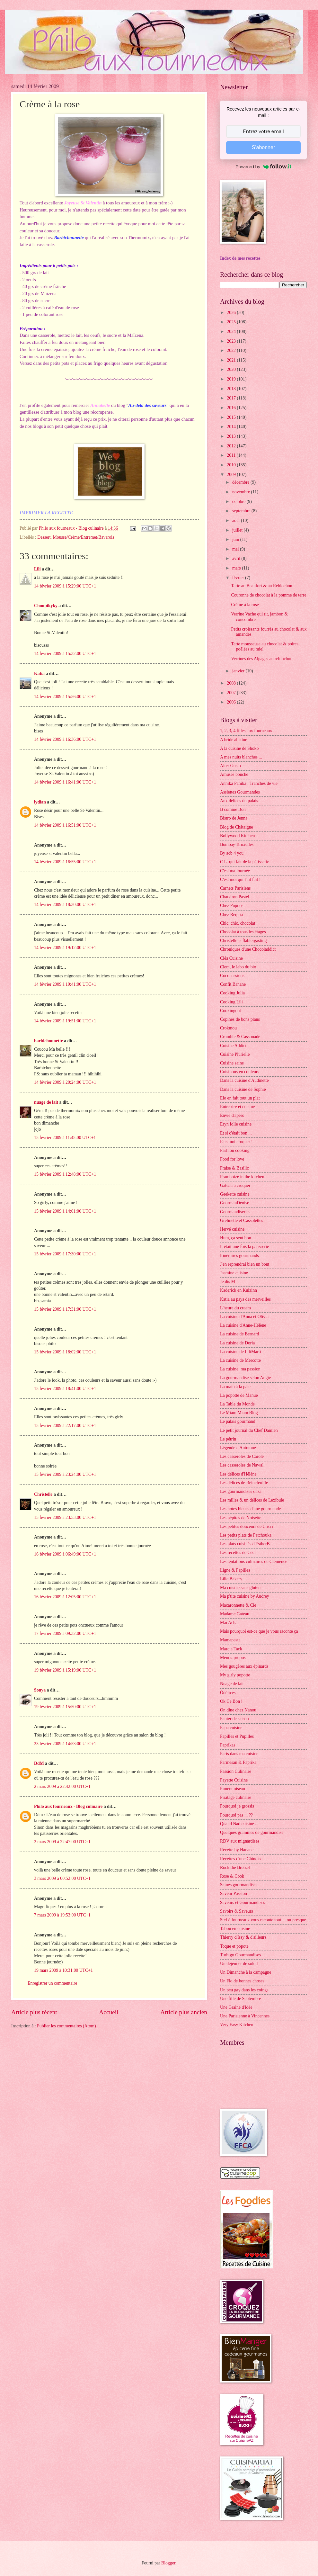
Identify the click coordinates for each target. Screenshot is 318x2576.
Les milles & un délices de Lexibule (252, 1500)
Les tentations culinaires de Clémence (253, 1561)
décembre (241, 482)
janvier (239, 671)
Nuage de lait (232, 1683)
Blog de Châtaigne (236, 827)
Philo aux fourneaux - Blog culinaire (68, 1806)
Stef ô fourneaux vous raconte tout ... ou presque (263, 1919)
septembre (242, 510)
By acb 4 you (231, 853)
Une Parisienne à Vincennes (244, 2016)
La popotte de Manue (239, 1395)
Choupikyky (45, 605)
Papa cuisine (231, 1727)
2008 (232, 683)
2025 (232, 321)
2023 (232, 341)
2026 (232, 312)
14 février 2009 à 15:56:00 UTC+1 (65, 696)
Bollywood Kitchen (237, 835)
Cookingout (230, 1010)
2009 (232, 474)
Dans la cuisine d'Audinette (244, 1080)
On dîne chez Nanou (238, 1710)
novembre (241, 491)
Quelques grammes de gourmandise (251, 1832)
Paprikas (227, 1745)
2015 (232, 417)
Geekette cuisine (235, 1194)
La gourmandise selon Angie (245, 1377)
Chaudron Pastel (234, 896)
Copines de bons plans (240, 1019)
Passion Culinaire (235, 1771)
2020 (232, 369)
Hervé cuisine (232, 1229)
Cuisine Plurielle (235, 1054)
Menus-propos (233, 1657)
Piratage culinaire (235, 1797)
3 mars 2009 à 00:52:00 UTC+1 (62, 1878)
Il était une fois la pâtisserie (244, 1246)
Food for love (232, 1159)
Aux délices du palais (239, 800)
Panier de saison (234, 1718)
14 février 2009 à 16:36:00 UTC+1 (65, 739)
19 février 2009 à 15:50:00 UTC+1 (65, 1706)
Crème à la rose (245, 604)
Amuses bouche (234, 774)
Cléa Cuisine (231, 958)
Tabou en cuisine (235, 1928)
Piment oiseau (232, 1788)
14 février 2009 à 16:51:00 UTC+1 (65, 825)
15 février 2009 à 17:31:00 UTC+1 (65, 1309)
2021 (232, 360)
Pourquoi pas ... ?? (236, 1815)
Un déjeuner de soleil (239, 1963)
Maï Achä (228, 1622)
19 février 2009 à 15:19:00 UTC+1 (65, 1670)
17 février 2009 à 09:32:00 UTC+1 (65, 1633)
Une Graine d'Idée (236, 2007)
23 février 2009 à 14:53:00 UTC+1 (65, 1743)
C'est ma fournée (235, 870)
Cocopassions (232, 975)
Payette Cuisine (234, 1780)
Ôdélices (227, 1692)
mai (236, 549)
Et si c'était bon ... (236, 1133)
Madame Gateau (234, 1613)
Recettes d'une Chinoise (241, 1858)
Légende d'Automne (238, 1447)
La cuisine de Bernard (239, 1334)
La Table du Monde (237, 1404)
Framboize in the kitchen (242, 1176)
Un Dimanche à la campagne (245, 1972)
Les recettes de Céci (238, 1552)
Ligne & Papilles (235, 1570)
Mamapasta (230, 1640)
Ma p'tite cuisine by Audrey (244, 1596)
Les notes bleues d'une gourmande (250, 1508)
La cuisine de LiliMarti (240, 1351)
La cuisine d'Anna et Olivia (244, 1316)
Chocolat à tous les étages (243, 931)
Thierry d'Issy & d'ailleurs (243, 1937)
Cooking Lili (231, 1002)
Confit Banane (233, 984)
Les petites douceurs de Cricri (246, 1526)
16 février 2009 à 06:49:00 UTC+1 (65, 1554)
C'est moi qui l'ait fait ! (240, 879)
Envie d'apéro (232, 1115)
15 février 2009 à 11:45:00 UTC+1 (65, 1137)
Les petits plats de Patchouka (245, 1535)
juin (236, 539)
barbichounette (48, 1040)
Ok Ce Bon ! (231, 1701)
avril (237, 558)
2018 (232, 388)
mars (237, 568)
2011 (232, 455)
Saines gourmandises (238, 1884)
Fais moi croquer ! (236, 1141)
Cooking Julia (232, 993)
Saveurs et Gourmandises (242, 1902)
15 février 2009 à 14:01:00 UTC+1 (65, 1211)
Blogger (168, 2563)
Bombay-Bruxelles (236, 844)
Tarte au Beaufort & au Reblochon (261, 585)
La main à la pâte (235, 1386)
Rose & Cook (232, 1876)
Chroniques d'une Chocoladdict (248, 949)
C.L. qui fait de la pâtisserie (244, 861)
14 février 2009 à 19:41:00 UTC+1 (65, 984)
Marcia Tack (231, 1649)
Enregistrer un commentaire (52, 1983)
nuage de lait (46, 1102)
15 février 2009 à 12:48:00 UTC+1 (65, 1174)
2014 (232, 426)
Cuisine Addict (233, 1045)
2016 (232, 407)
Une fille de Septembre (240, 1998)
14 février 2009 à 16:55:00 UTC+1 (65, 861)
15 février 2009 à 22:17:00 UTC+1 (65, 1425)
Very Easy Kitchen (236, 2024)
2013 (232, 436)
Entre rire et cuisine (237, 1106)
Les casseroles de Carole (242, 1456)
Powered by (263, 166)
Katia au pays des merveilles (245, 1299)
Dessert (43, 537)
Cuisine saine (232, 1063)
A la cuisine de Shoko (239, 748)
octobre (239, 501)
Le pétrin (228, 1439)
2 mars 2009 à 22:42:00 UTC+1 (62, 1786)
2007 (232, 692)
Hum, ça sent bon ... (237, 1237)
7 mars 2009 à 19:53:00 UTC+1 (62, 1915)
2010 (232, 464)
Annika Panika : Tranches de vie (249, 783)
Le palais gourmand (237, 1421)
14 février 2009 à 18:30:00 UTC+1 (65, 904)
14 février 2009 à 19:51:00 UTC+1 (65, 1021)
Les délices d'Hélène (238, 1474)
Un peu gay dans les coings (244, 1990)
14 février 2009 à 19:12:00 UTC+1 (65, 947)
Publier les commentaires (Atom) (66, 2026)
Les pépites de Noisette (240, 1517)
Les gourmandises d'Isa (240, 1491)
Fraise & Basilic (234, 1168)
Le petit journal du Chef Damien (249, 1430)
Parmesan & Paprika (238, 1762)
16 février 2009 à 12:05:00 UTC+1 (65, 1596)
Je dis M (227, 1281)
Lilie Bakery (231, 1578)
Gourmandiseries (235, 1211)
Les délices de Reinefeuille (244, 1482)
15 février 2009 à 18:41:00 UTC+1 (65, 1388)
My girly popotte (235, 1675)
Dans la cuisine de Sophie (243, 1089)
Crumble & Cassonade (240, 1036)
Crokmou (228, 1028)
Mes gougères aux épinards (244, 1666)
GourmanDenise (234, 1202)
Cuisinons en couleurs (239, 1071)
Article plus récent (34, 2012)
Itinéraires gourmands (239, 1255)
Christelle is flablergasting (243, 940)
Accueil (108, 2012)
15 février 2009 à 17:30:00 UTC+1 (65, 1254)
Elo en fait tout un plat (240, 1098)
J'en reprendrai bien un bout (244, 1264)
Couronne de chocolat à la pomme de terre (268, 595)
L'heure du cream (235, 1308)
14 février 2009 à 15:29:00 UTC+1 (65, 586)
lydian (40, 802)
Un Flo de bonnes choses (242, 1981)
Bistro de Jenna (233, 818)
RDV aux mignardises (239, 1841)
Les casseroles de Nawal (241, 1465)
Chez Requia (231, 914)
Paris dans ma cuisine (239, 1753)
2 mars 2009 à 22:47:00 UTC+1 (62, 1841)
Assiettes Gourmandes (240, 792)
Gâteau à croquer (235, 1185)
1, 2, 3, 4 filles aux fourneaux (246, 730)
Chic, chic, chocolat (237, 923)
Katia (39, 673)
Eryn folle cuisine (236, 1124)
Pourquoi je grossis (237, 1806)
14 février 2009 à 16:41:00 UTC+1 (65, 782)
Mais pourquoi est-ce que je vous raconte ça (259, 1631)
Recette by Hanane (236, 1849)
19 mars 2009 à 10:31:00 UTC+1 (63, 1970)
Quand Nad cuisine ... (239, 1823)
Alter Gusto (230, 765)
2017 (232, 398)
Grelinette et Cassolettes (241, 1220)
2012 (232, 446)
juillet (238, 530)
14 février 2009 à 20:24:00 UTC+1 (65, 1082)
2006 (232, 702)
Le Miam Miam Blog (239, 1412)
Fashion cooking (235, 1150)
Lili (37, 569)
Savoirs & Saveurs (236, 1911)
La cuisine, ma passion (240, 1369)
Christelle (43, 1494)
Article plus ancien (183, 2012)
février (238, 577)
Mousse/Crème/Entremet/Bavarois (83, 537)
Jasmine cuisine (234, 1272)
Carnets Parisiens (235, 888)
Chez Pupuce (231, 905)
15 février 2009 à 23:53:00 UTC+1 (65, 1517)
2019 (232, 379)
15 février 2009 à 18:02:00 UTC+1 (65, 1352)
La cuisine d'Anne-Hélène (243, 1325)
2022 (232, 350)
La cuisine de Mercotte (240, 1360)
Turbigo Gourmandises (240, 1954)
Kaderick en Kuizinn (238, 1290)
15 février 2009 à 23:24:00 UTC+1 (65, 1474)
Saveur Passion (233, 1893)
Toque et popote (234, 1946)
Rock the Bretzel (235, 1867)
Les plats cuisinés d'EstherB (245, 1543)
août (236, 520)
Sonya (40, 1690)
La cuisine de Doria (237, 1343)
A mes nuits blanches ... (241, 757)
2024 (232, 331)
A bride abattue (233, 739)
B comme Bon (233, 809)
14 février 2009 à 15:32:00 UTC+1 (65, 653)
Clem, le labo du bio (238, 967)
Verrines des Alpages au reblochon (261, 658)
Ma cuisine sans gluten (240, 1587)
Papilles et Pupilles (237, 1736)
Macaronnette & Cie (238, 1605)
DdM (39, 1763)
